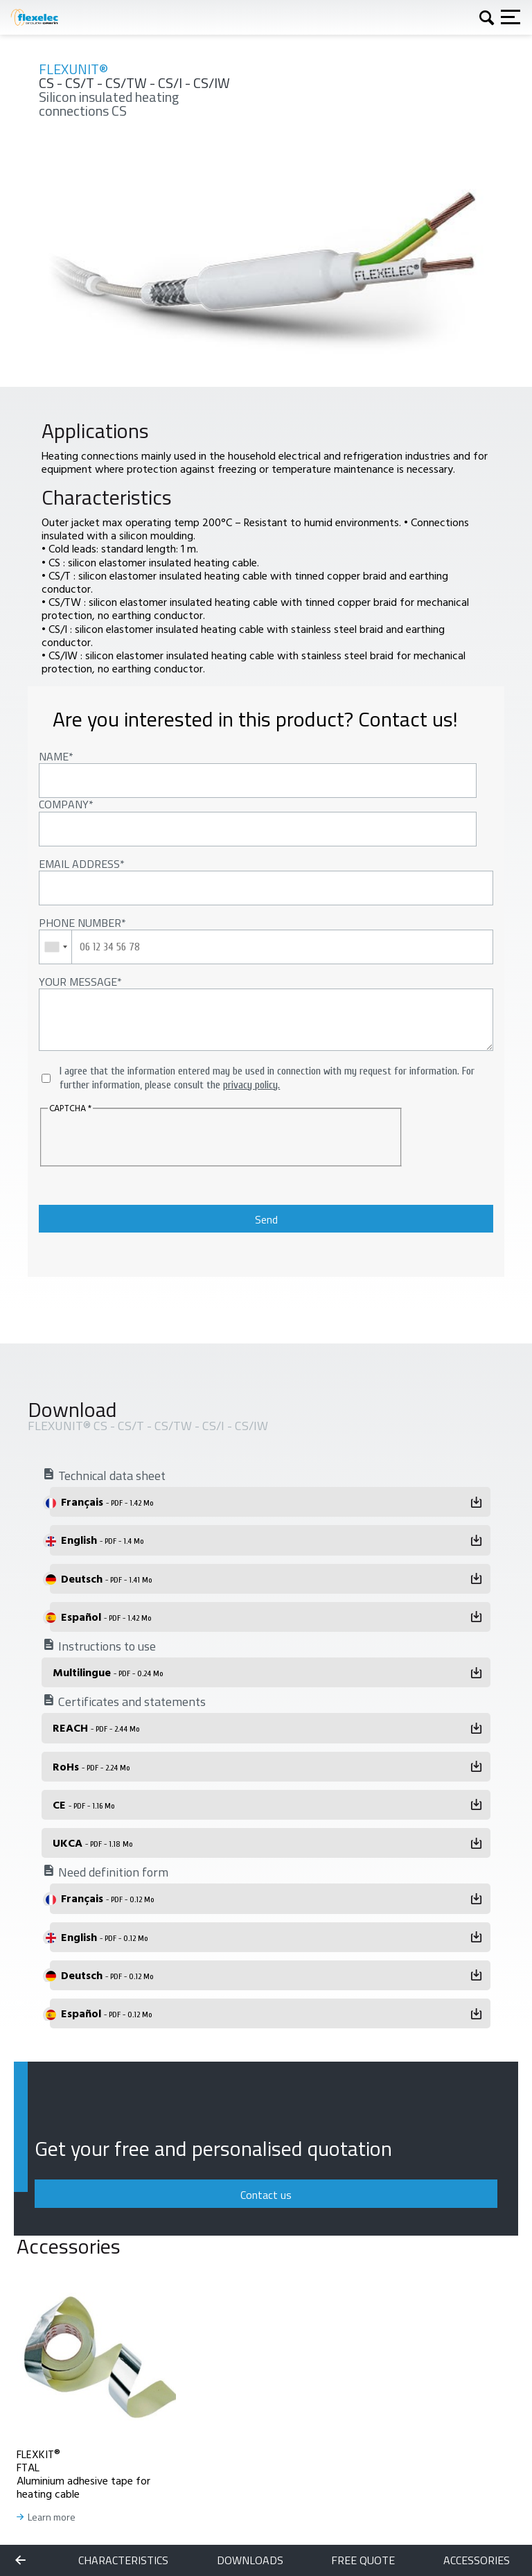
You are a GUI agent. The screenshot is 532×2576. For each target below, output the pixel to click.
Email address (79, 863)
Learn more (52, 2517)
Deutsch (106, 1578)
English (102, 1539)
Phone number (80, 922)
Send (266, 1219)
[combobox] (55, 947)
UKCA (92, 1842)
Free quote (363, 2560)
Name (54, 756)
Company (64, 804)
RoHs (91, 1766)
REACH (96, 1727)
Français (107, 1501)
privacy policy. (251, 1085)
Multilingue (108, 1672)
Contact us (266, 2194)
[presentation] (132, 1138)
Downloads (250, 2560)
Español (106, 1616)
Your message (78, 981)
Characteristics (123, 2560)
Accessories (476, 2560)
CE (83, 1804)
